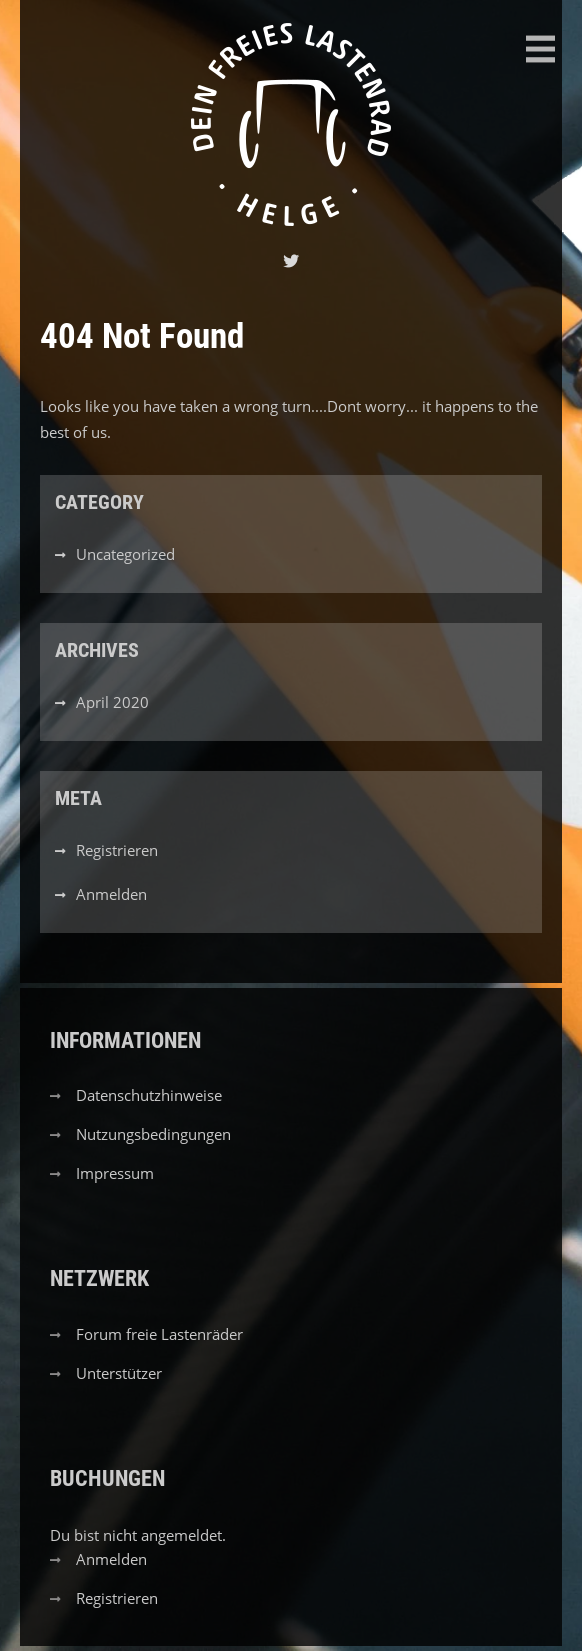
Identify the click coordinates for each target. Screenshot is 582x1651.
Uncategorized (125, 554)
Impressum (115, 1173)
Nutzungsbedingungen (153, 1134)
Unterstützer (119, 1373)
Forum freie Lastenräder (159, 1334)
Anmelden (111, 894)
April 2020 (112, 702)
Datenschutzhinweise (149, 1095)
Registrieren (117, 850)
